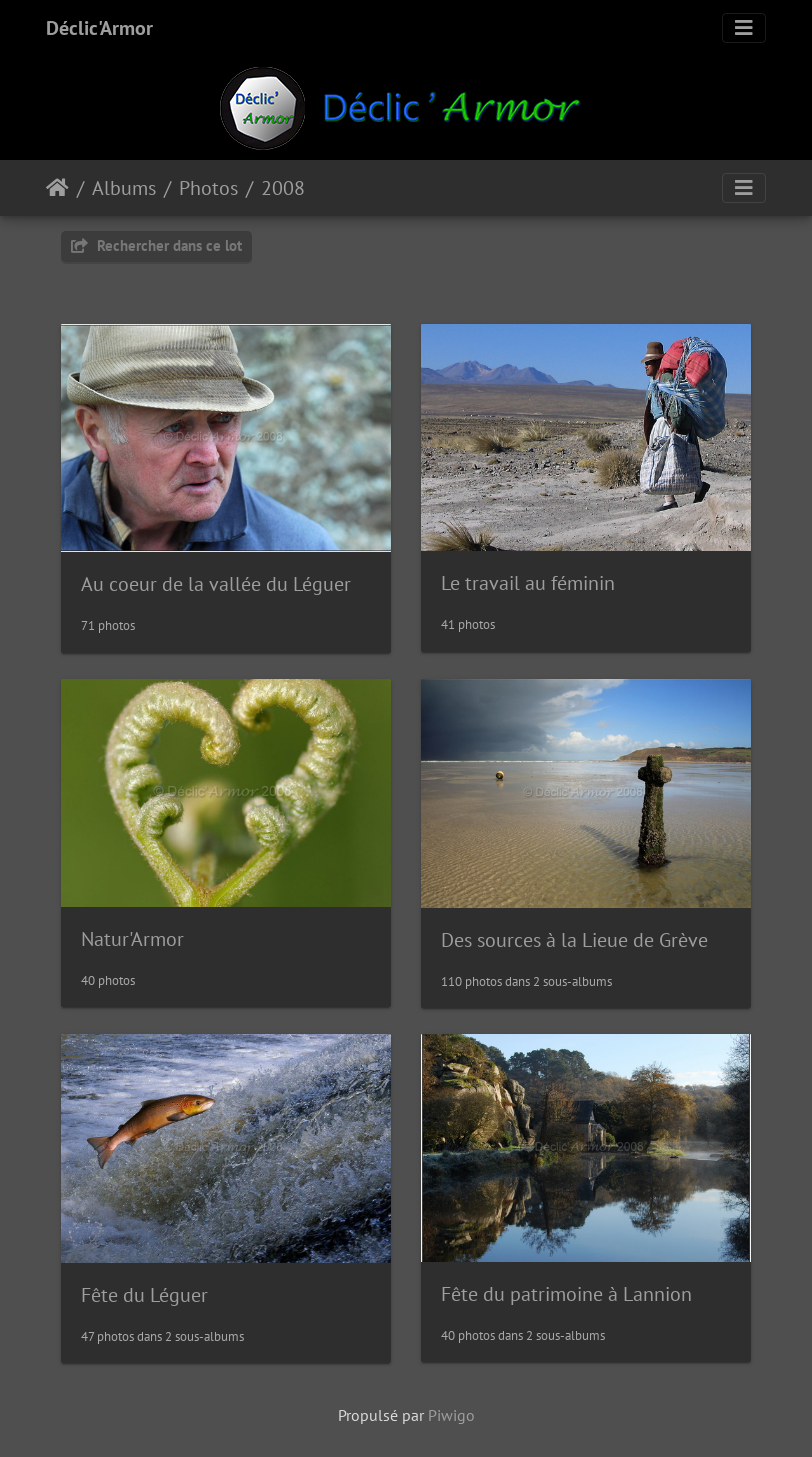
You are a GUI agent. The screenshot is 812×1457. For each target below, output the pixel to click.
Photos (208, 188)
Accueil (57, 188)
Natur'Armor (132, 939)
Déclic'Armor (99, 28)
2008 (283, 188)
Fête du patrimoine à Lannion (566, 1294)
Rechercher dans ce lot (156, 245)
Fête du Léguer (144, 1295)
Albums (124, 188)
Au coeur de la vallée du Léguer (216, 584)
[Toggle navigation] (744, 28)
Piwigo (451, 1415)
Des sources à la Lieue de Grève (574, 940)
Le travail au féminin (528, 583)
